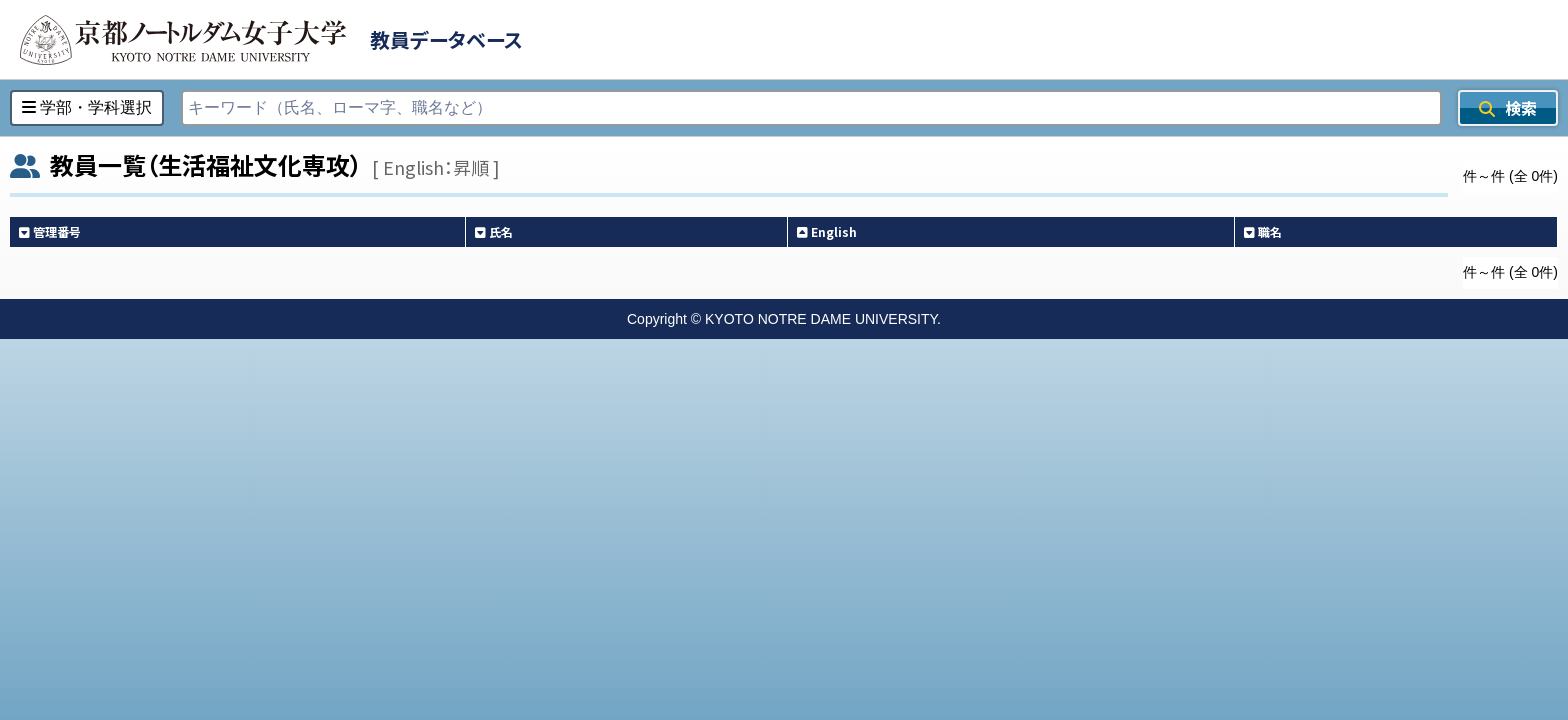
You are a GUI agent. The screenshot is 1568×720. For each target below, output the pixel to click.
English (827, 231)
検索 (1508, 108)
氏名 (494, 231)
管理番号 (50, 231)
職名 (1263, 231)
